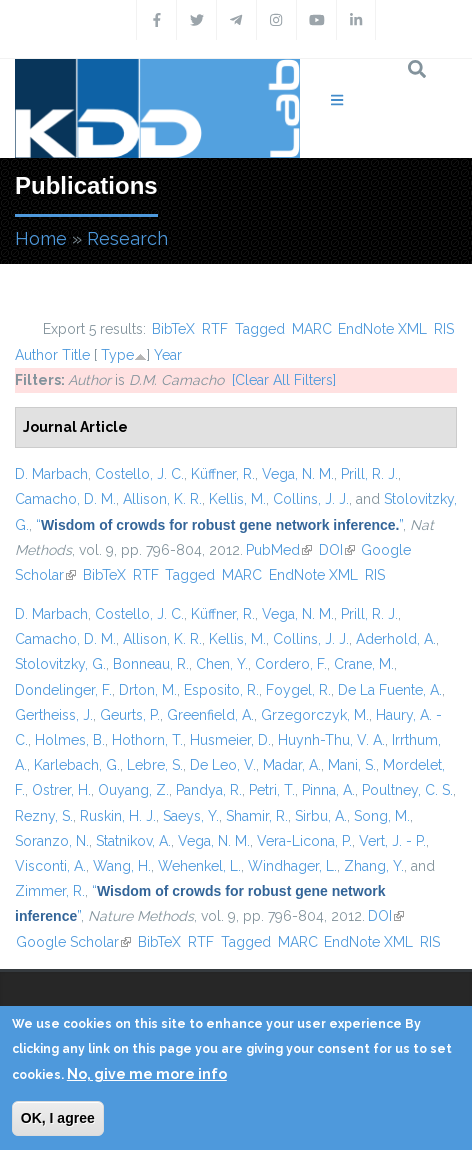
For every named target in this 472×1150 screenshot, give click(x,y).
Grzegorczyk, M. (315, 715)
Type (117, 355)
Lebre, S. (155, 765)
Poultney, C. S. (407, 790)
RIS (444, 329)
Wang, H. (122, 866)
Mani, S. (352, 765)
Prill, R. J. (369, 474)
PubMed (279, 550)
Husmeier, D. (230, 740)
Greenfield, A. (210, 715)
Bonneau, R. (151, 664)
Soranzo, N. (52, 841)
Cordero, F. (291, 664)
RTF (215, 329)
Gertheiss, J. (54, 715)
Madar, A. (292, 765)
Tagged (260, 329)
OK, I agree (58, 1118)
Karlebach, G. (77, 765)
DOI (337, 550)
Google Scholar (73, 942)
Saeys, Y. (191, 816)
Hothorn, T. (147, 740)
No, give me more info (147, 1074)
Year (168, 355)
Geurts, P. (130, 715)
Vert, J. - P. (392, 841)
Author (36, 355)
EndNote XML (382, 329)
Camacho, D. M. (65, 499)
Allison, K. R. (162, 499)
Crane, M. (364, 664)
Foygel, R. (298, 690)
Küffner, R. (223, 474)
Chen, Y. (222, 664)
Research (127, 238)
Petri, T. (272, 790)
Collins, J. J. (311, 499)
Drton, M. (148, 690)
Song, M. (382, 816)
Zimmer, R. (50, 891)
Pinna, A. (328, 790)
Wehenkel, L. (199, 866)
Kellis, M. (237, 499)
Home (41, 238)
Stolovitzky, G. (60, 664)
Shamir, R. (257, 816)
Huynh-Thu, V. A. (331, 740)
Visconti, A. (50, 866)
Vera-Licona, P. (304, 841)
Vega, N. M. (298, 474)
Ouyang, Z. (133, 790)
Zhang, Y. (374, 866)
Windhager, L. (292, 866)
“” (219, 525)
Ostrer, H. (61, 790)
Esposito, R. (221, 690)
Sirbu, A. (321, 816)
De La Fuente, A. (390, 690)
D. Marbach (51, 474)
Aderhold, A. (396, 639)
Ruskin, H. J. (118, 816)
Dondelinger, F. (63, 690)
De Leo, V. (223, 765)
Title (76, 355)
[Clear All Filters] (284, 380)
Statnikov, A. (133, 841)
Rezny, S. (44, 816)
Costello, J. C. (139, 474)
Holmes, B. (70, 740)
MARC (312, 329)
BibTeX (173, 329)
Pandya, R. (209, 790)
